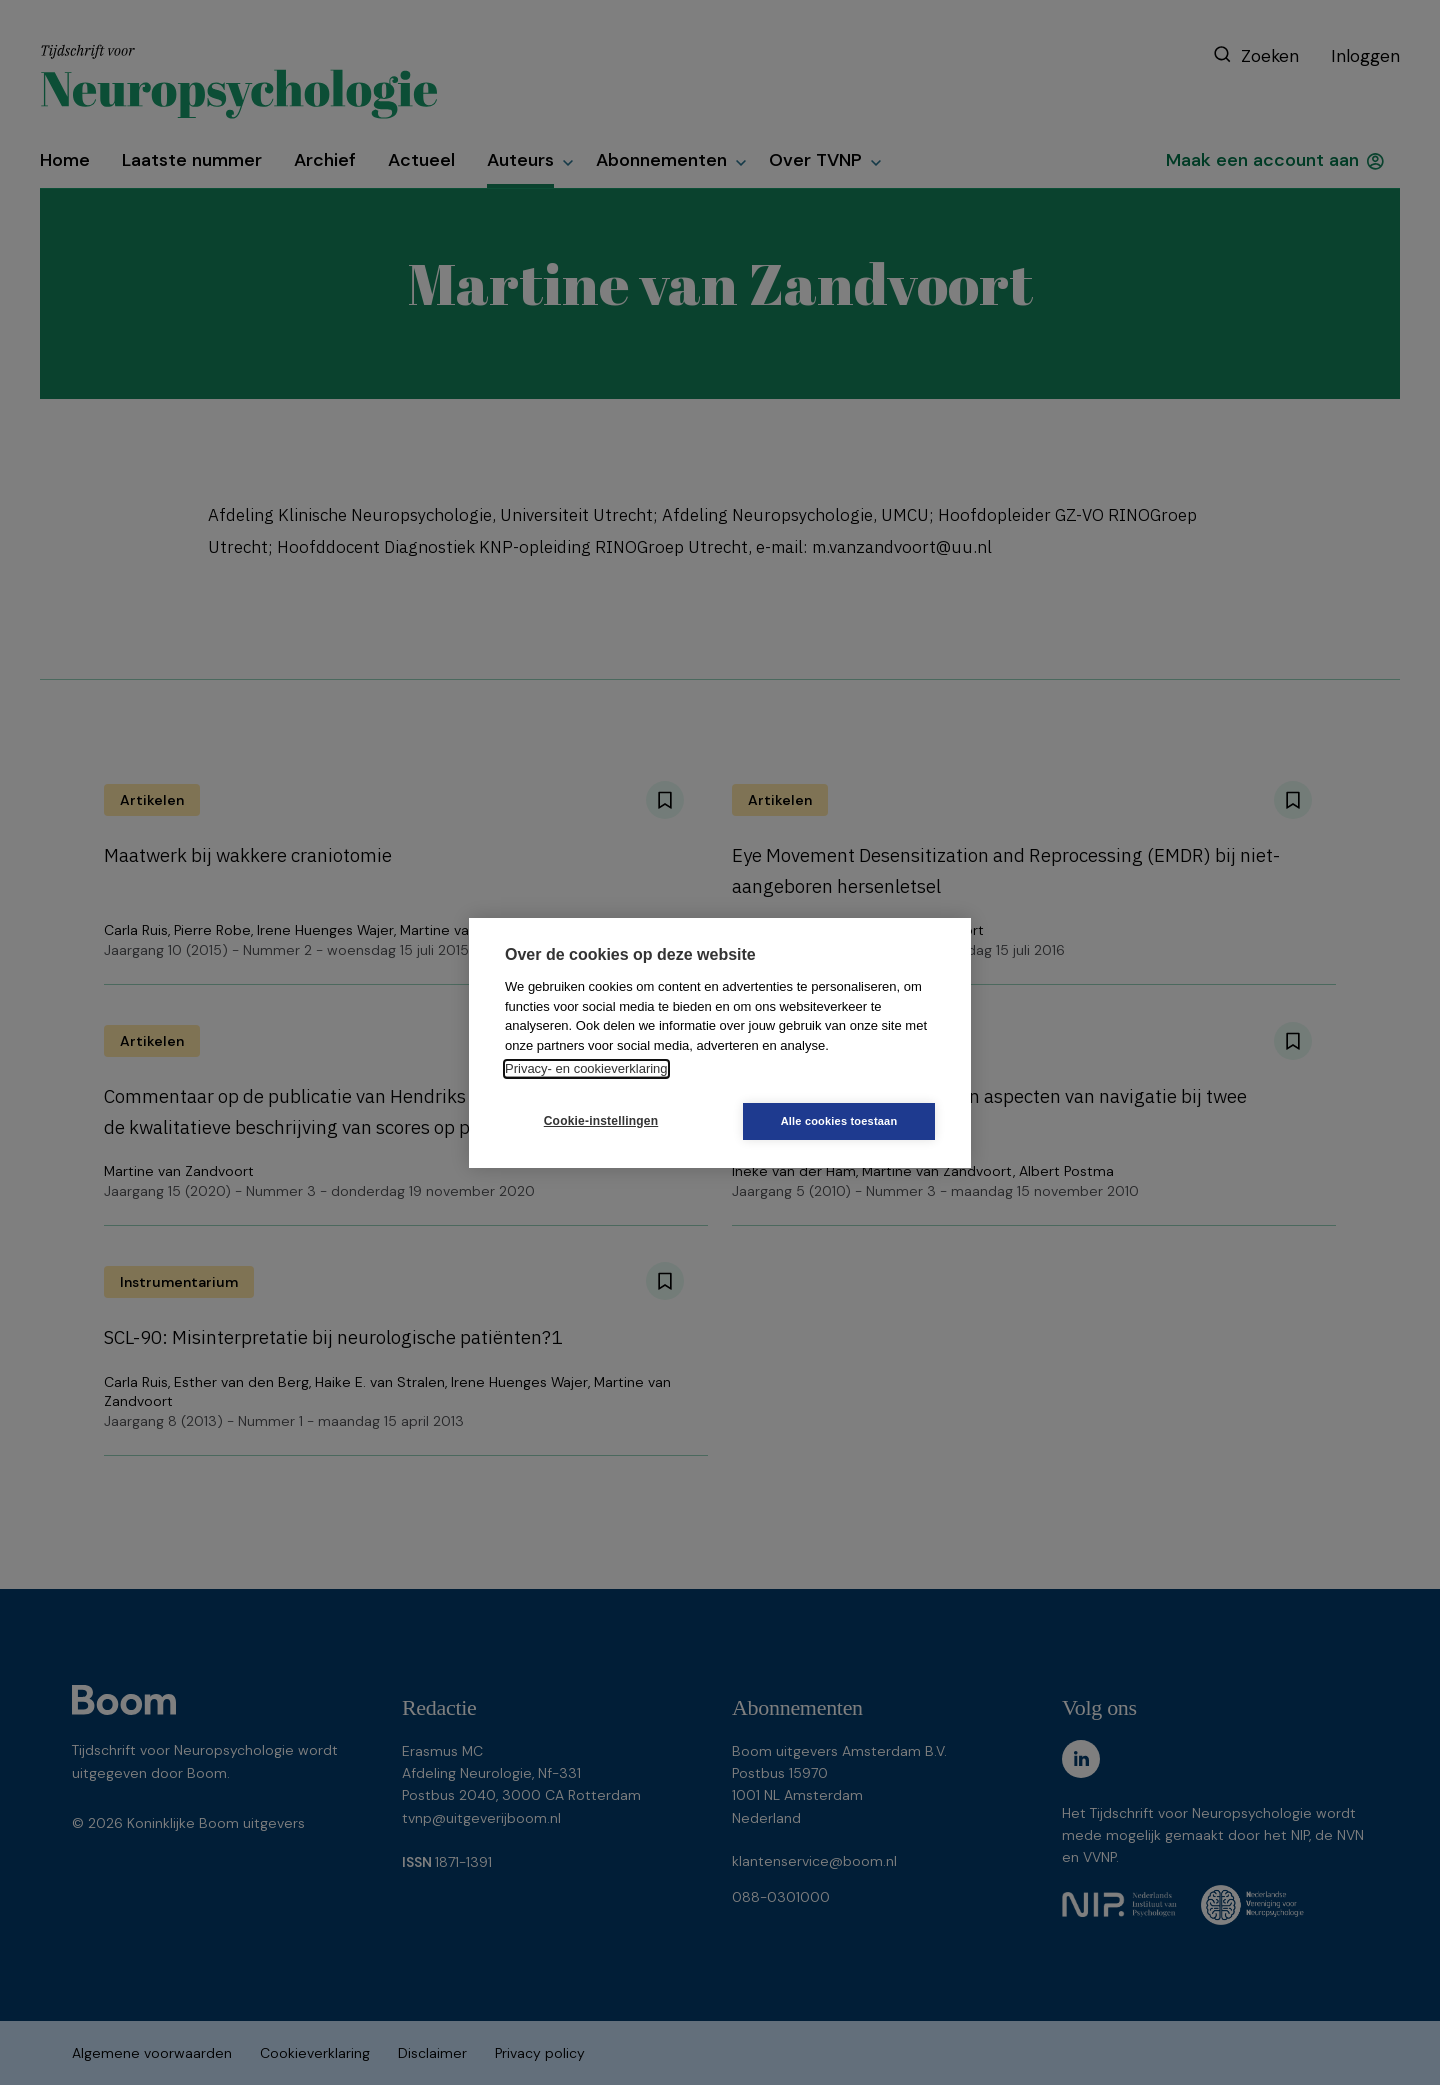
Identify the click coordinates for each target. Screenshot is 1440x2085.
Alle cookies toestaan (839, 1121)
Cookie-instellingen (601, 1121)
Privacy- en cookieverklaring (586, 1068)
